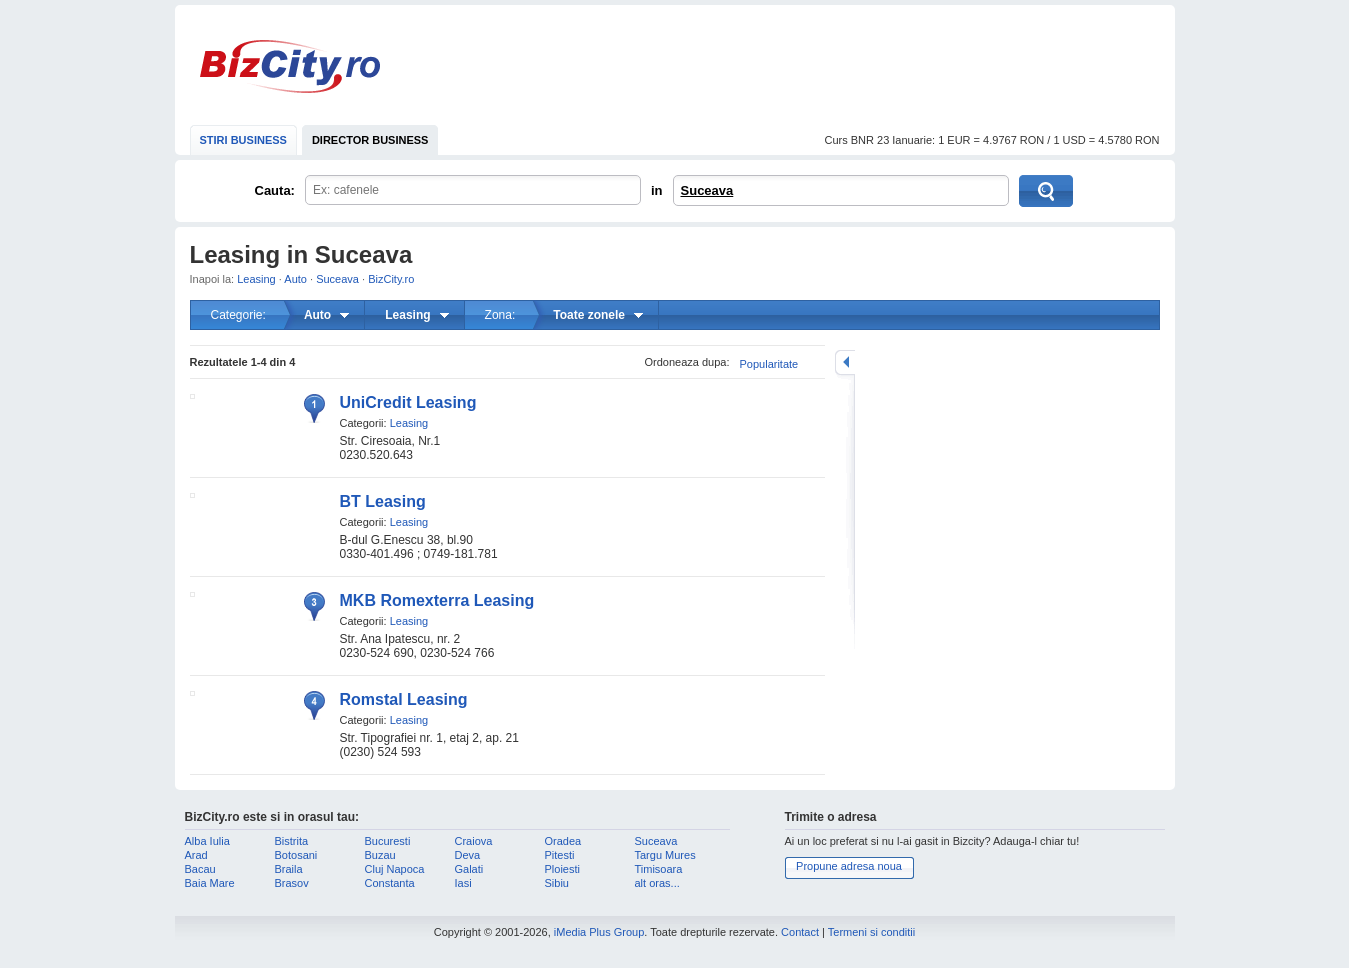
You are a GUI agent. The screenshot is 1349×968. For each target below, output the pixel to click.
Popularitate (769, 364)
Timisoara (659, 869)
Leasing (256, 279)
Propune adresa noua (849, 866)
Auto (295, 279)
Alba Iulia (207, 841)
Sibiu (557, 883)
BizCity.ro (290, 66)
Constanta (390, 883)
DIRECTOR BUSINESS (370, 140)
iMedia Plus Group (599, 932)
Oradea (563, 841)
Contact (800, 932)
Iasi (463, 883)
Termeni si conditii (871, 932)
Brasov (292, 883)
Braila (289, 869)
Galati (469, 869)
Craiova (474, 841)
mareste (845, 362)
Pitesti (560, 855)
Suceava (707, 190)
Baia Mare (210, 883)
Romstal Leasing (404, 699)
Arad (196, 855)
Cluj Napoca (395, 869)
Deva (468, 855)
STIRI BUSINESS (243, 140)
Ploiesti (562, 869)
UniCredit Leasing (408, 402)
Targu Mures (665, 855)
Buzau (380, 855)
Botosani (296, 855)
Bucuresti (388, 841)
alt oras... (657, 883)
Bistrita (292, 841)
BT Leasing (383, 501)
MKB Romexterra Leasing (437, 600)
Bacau (200, 869)
